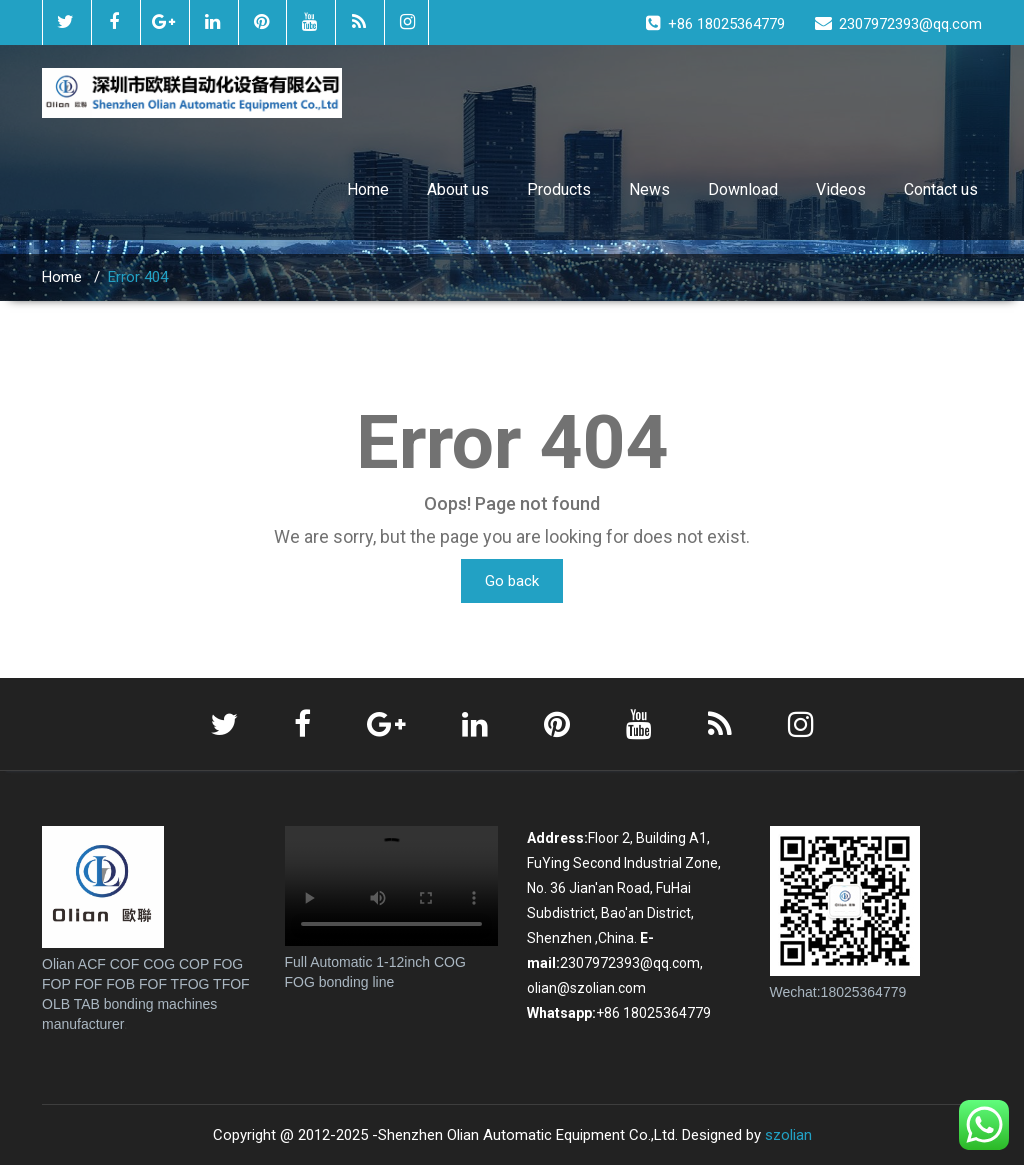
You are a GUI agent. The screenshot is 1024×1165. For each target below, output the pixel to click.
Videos (841, 189)
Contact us (941, 189)
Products (559, 189)
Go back (512, 581)
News (649, 189)
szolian (788, 1135)
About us (458, 189)
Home (368, 189)
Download (743, 189)
